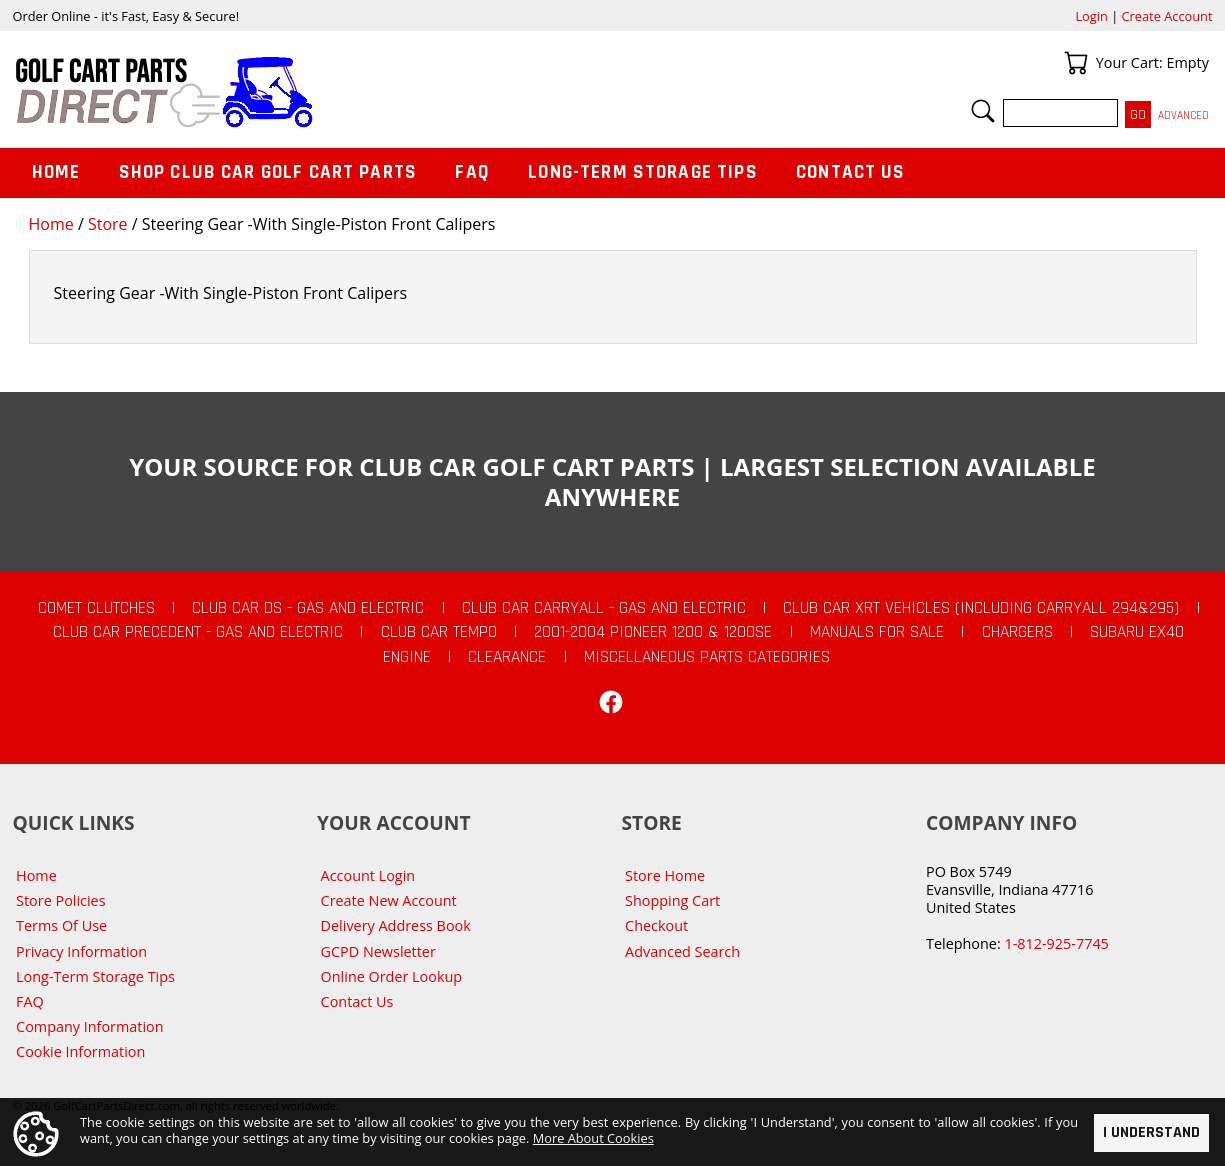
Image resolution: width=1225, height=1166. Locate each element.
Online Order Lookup (392, 976)
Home (51, 224)
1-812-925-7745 (1056, 943)
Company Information (89, 1026)
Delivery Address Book (396, 925)
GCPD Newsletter (378, 951)
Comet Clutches (96, 608)
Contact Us (851, 172)
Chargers (1017, 632)
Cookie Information (80, 1051)
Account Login (368, 875)
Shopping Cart (672, 900)
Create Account (1167, 16)
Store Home (665, 875)
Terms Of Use (61, 925)
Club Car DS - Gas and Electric (308, 608)
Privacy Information (81, 951)
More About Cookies (593, 1137)
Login (1091, 16)
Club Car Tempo (439, 632)
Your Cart (1076, 63)
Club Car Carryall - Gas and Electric (604, 608)
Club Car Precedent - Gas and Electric (198, 632)
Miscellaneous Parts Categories (707, 657)
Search (983, 111)
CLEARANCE (507, 657)
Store (108, 224)
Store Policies (60, 900)
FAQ (472, 172)
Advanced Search (682, 951)
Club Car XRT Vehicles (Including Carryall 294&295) (981, 608)
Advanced (1183, 115)
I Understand (1151, 1132)
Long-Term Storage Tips (642, 172)
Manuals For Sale (877, 632)
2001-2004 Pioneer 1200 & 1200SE (653, 632)
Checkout (656, 925)
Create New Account (389, 900)
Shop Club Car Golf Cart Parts (268, 172)
